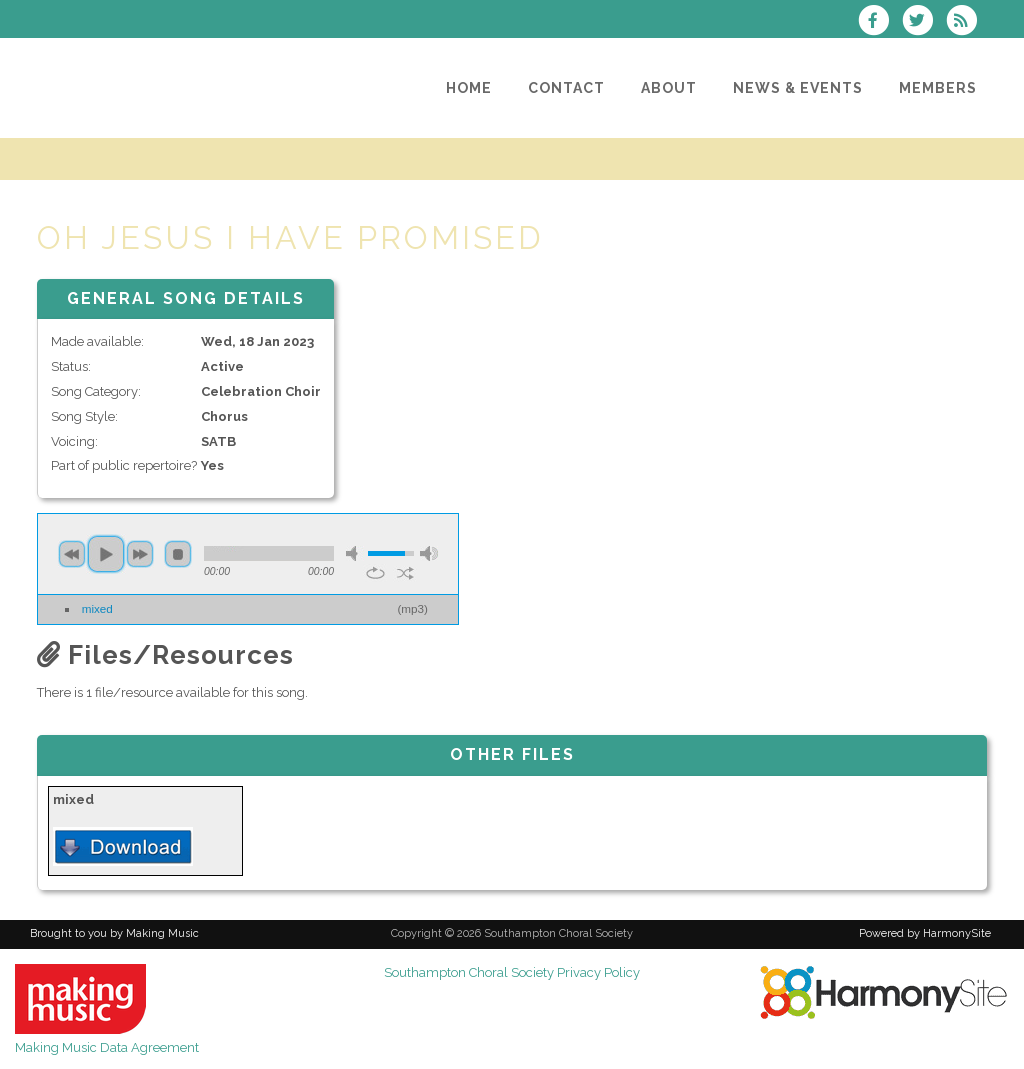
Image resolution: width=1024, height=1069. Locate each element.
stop (178, 554)
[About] (669, 88)
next (140, 554)
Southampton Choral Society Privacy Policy (512, 972)
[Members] (938, 88)
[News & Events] (798, 88)
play (106, 554)
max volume (429, 553)
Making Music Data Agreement (107, 1047)
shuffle (405, 573)
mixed (97, 608)
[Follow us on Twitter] (924, 22)
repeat (375, 573)
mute (355, 553)
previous (72, 554)
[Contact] (566, 88)
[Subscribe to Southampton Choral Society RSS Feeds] (966, 22)
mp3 (412, 608)
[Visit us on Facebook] (879, 22)
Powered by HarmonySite (925, 933)
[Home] (469, 88)
